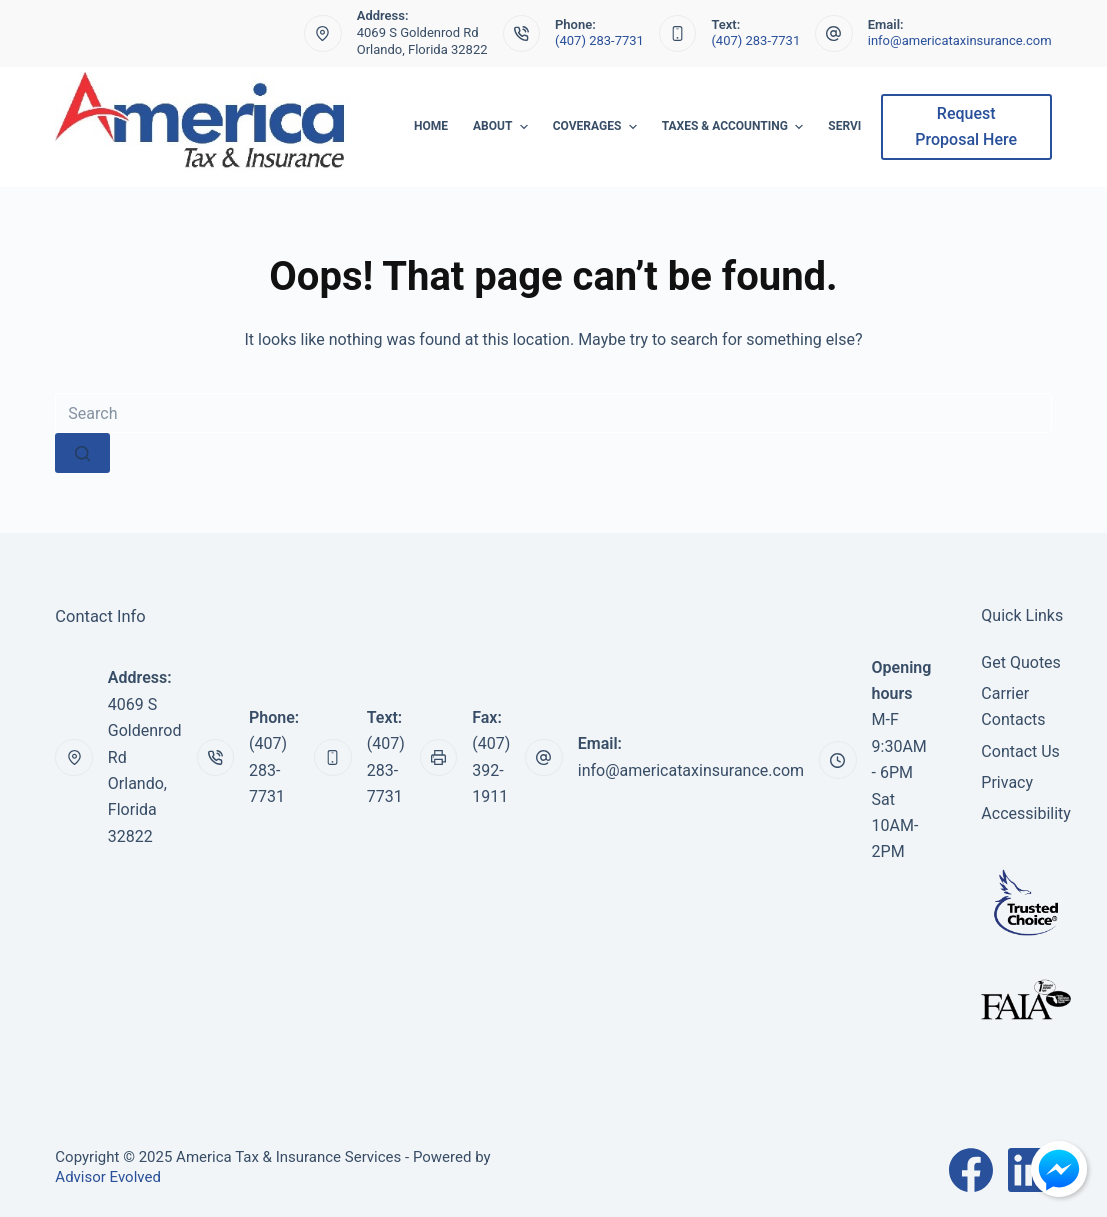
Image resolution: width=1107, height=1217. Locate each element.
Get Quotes (1021, 662)
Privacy (1007, 782)
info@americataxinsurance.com (960, 40)
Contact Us (1020, 751)
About (503, 127)
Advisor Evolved (108, 1177)
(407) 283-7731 (599, 40)
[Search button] (82, 453)
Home (431, 126)
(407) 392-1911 (491, 770)
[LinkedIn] (1030, 1170)
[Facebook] (971, 1170)
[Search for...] (553, 413)
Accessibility (1026, 813)
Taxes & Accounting (735, 127)
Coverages (597, 127)
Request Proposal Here (966, 126)
